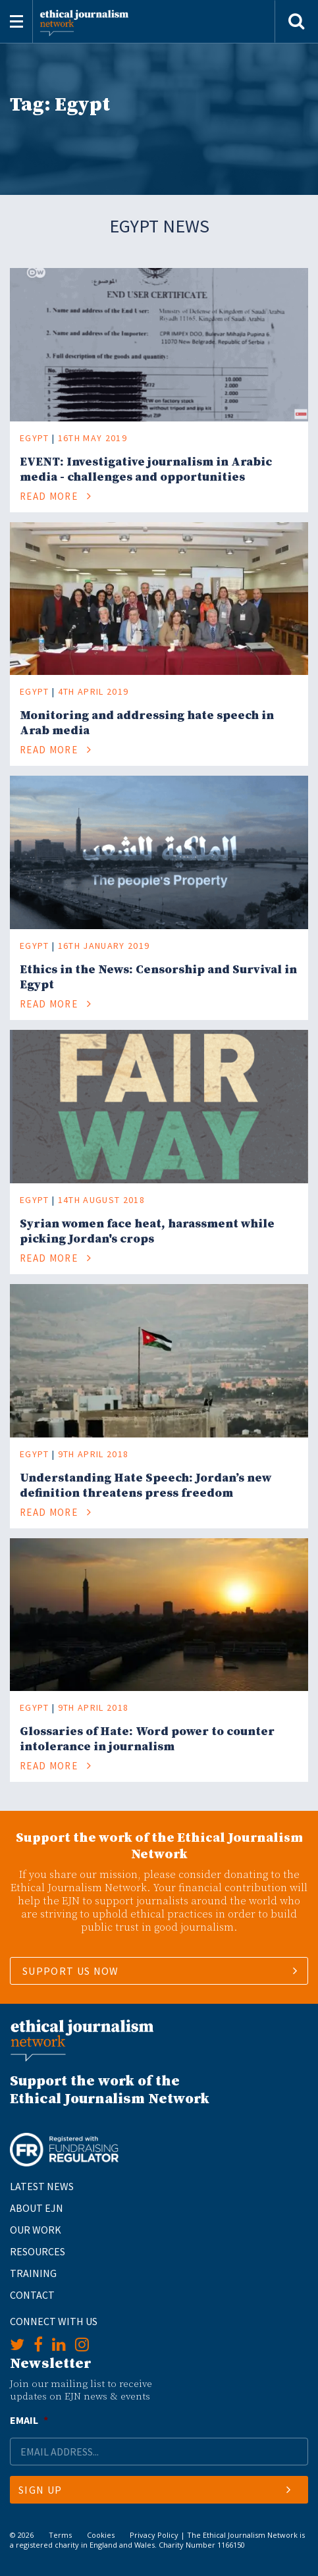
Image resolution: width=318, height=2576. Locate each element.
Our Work (35, 2229)
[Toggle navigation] (16, 21)
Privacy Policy (154, 2535)
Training (33, 2273)
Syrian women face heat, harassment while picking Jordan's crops (147, 1231)
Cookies (101, 2535)
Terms (60, 2535)
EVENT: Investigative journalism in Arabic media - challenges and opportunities (146, 469)
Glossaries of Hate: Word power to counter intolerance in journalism (147, 1739)
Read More (56, 496)
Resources (37, 2251)
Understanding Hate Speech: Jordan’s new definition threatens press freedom (145, 1485)
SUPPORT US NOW (70, 1970)
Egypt (34, 438)
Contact (32, 2294)
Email (29, 2420)
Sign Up (154, 2489)
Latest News (42, 2186)
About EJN (36, 2207)
